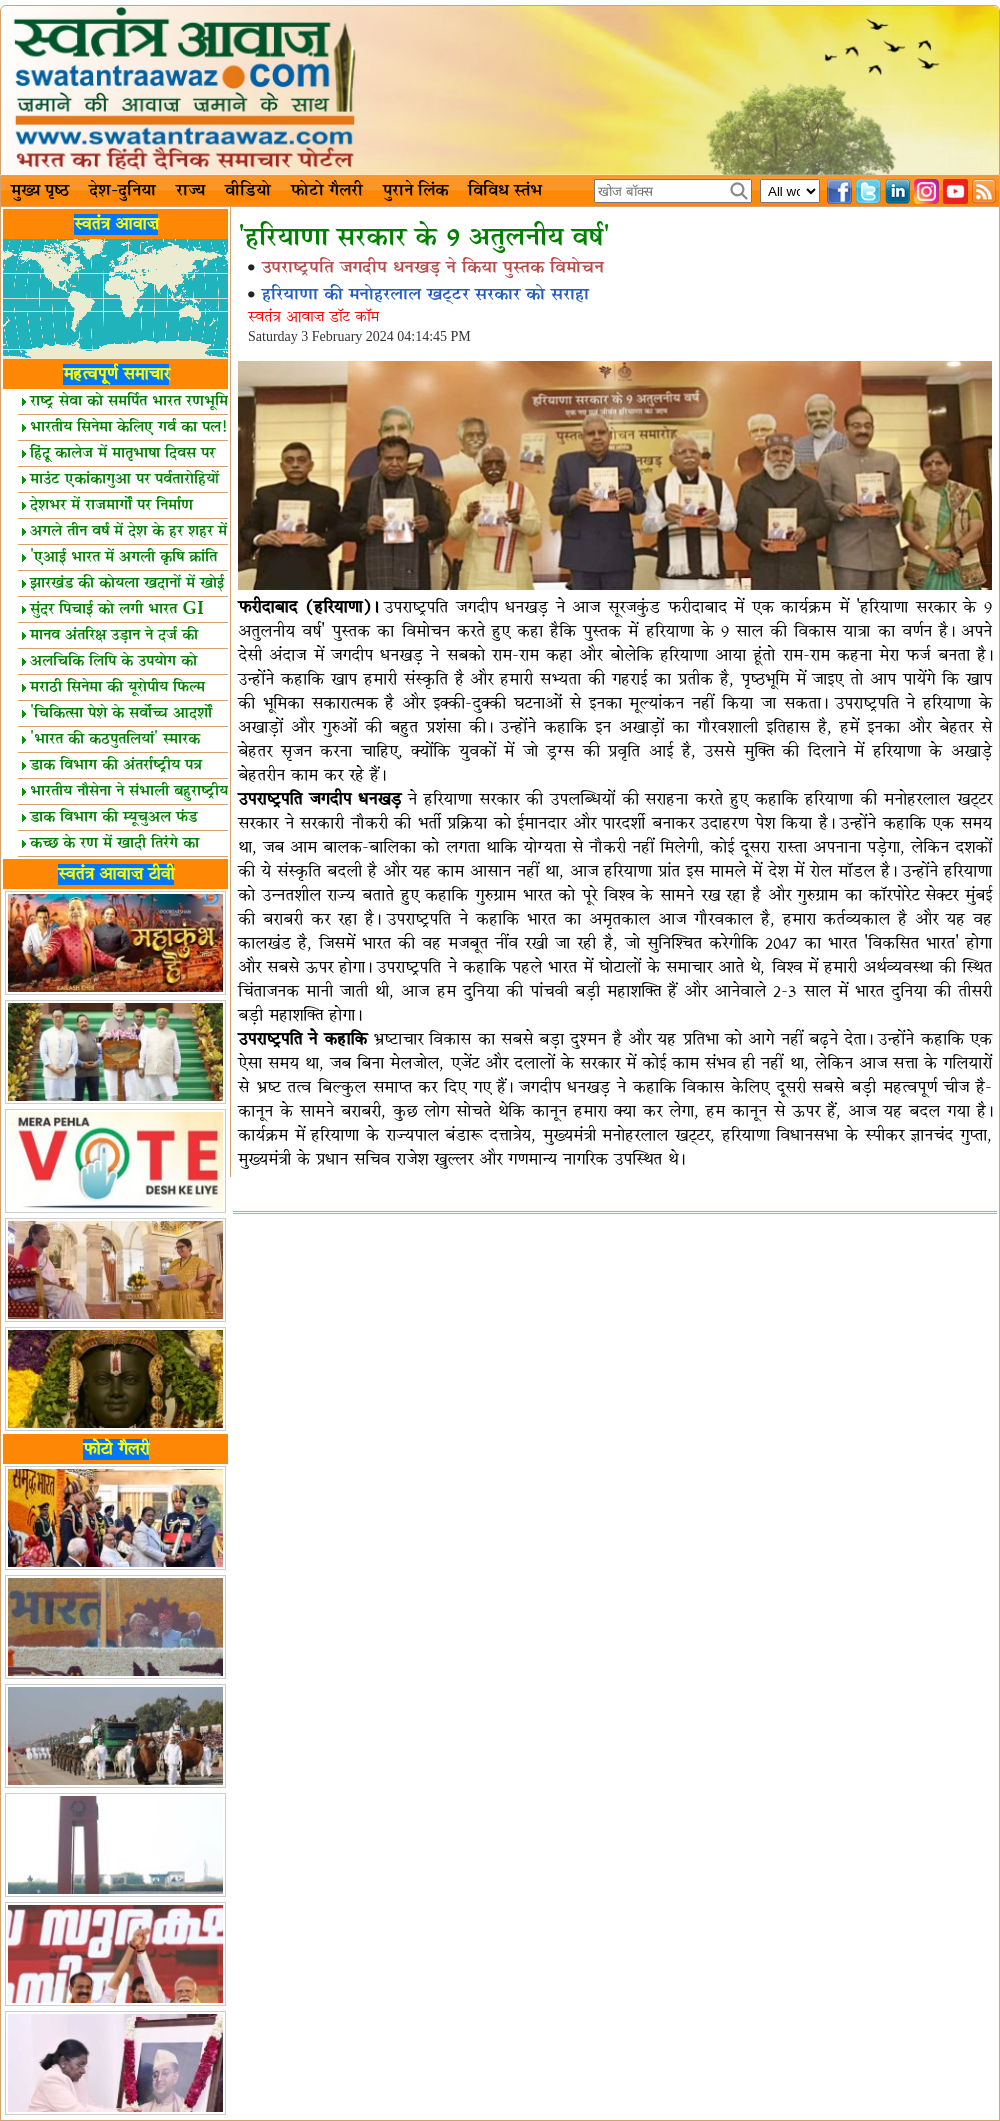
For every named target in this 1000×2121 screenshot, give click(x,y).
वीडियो (248, 191)
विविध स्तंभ (505, 191)
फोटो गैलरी (327, 191)
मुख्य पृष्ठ (40, 191)
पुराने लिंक (415, 191)
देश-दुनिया (122, 191)
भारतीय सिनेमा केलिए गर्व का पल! (124, 427)
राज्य (190, 191)
